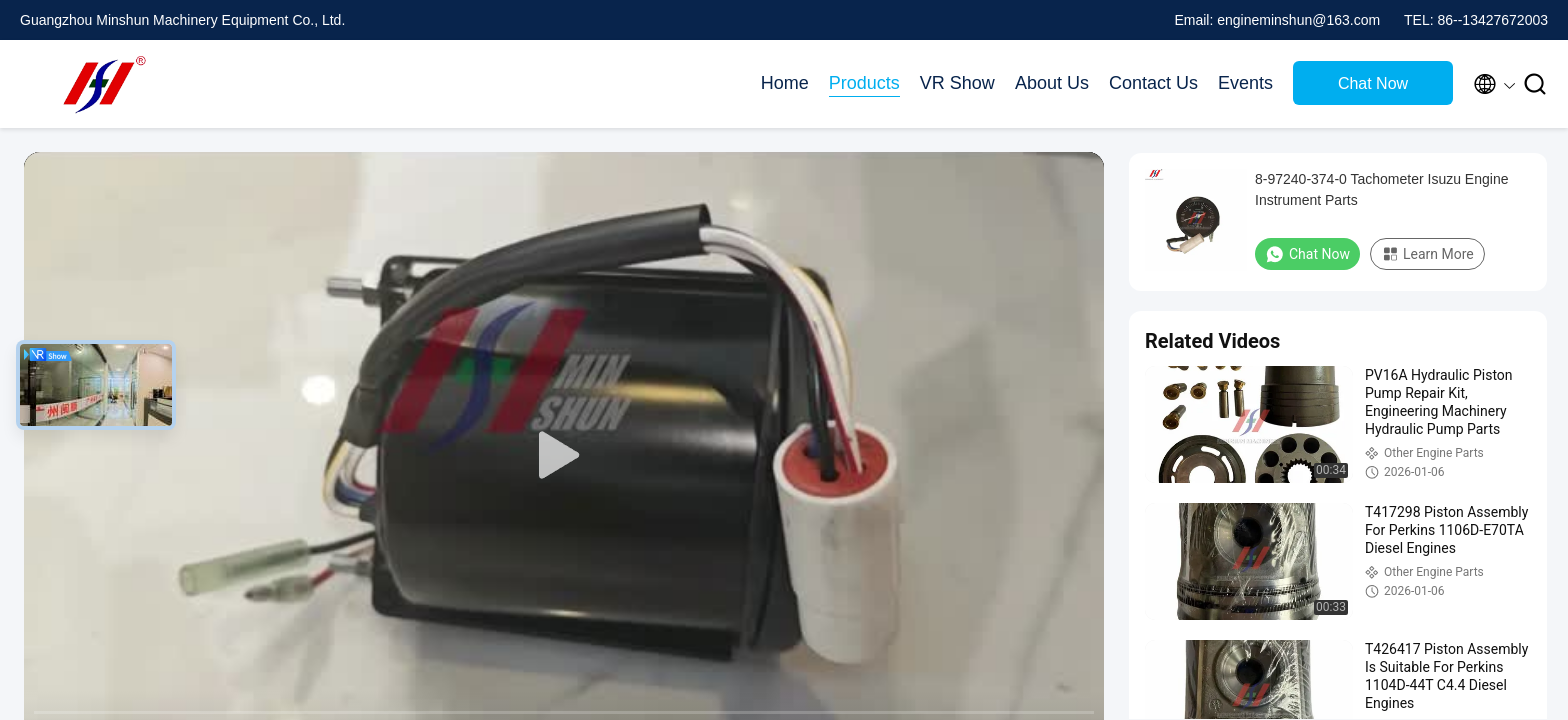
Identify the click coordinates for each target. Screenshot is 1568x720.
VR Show (957, 83)
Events (1245, 83)
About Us (1052, 83)
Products (864, 83)
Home (785, 83)
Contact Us (1153, 83)
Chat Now (1373, 83)
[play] (564, 456)
